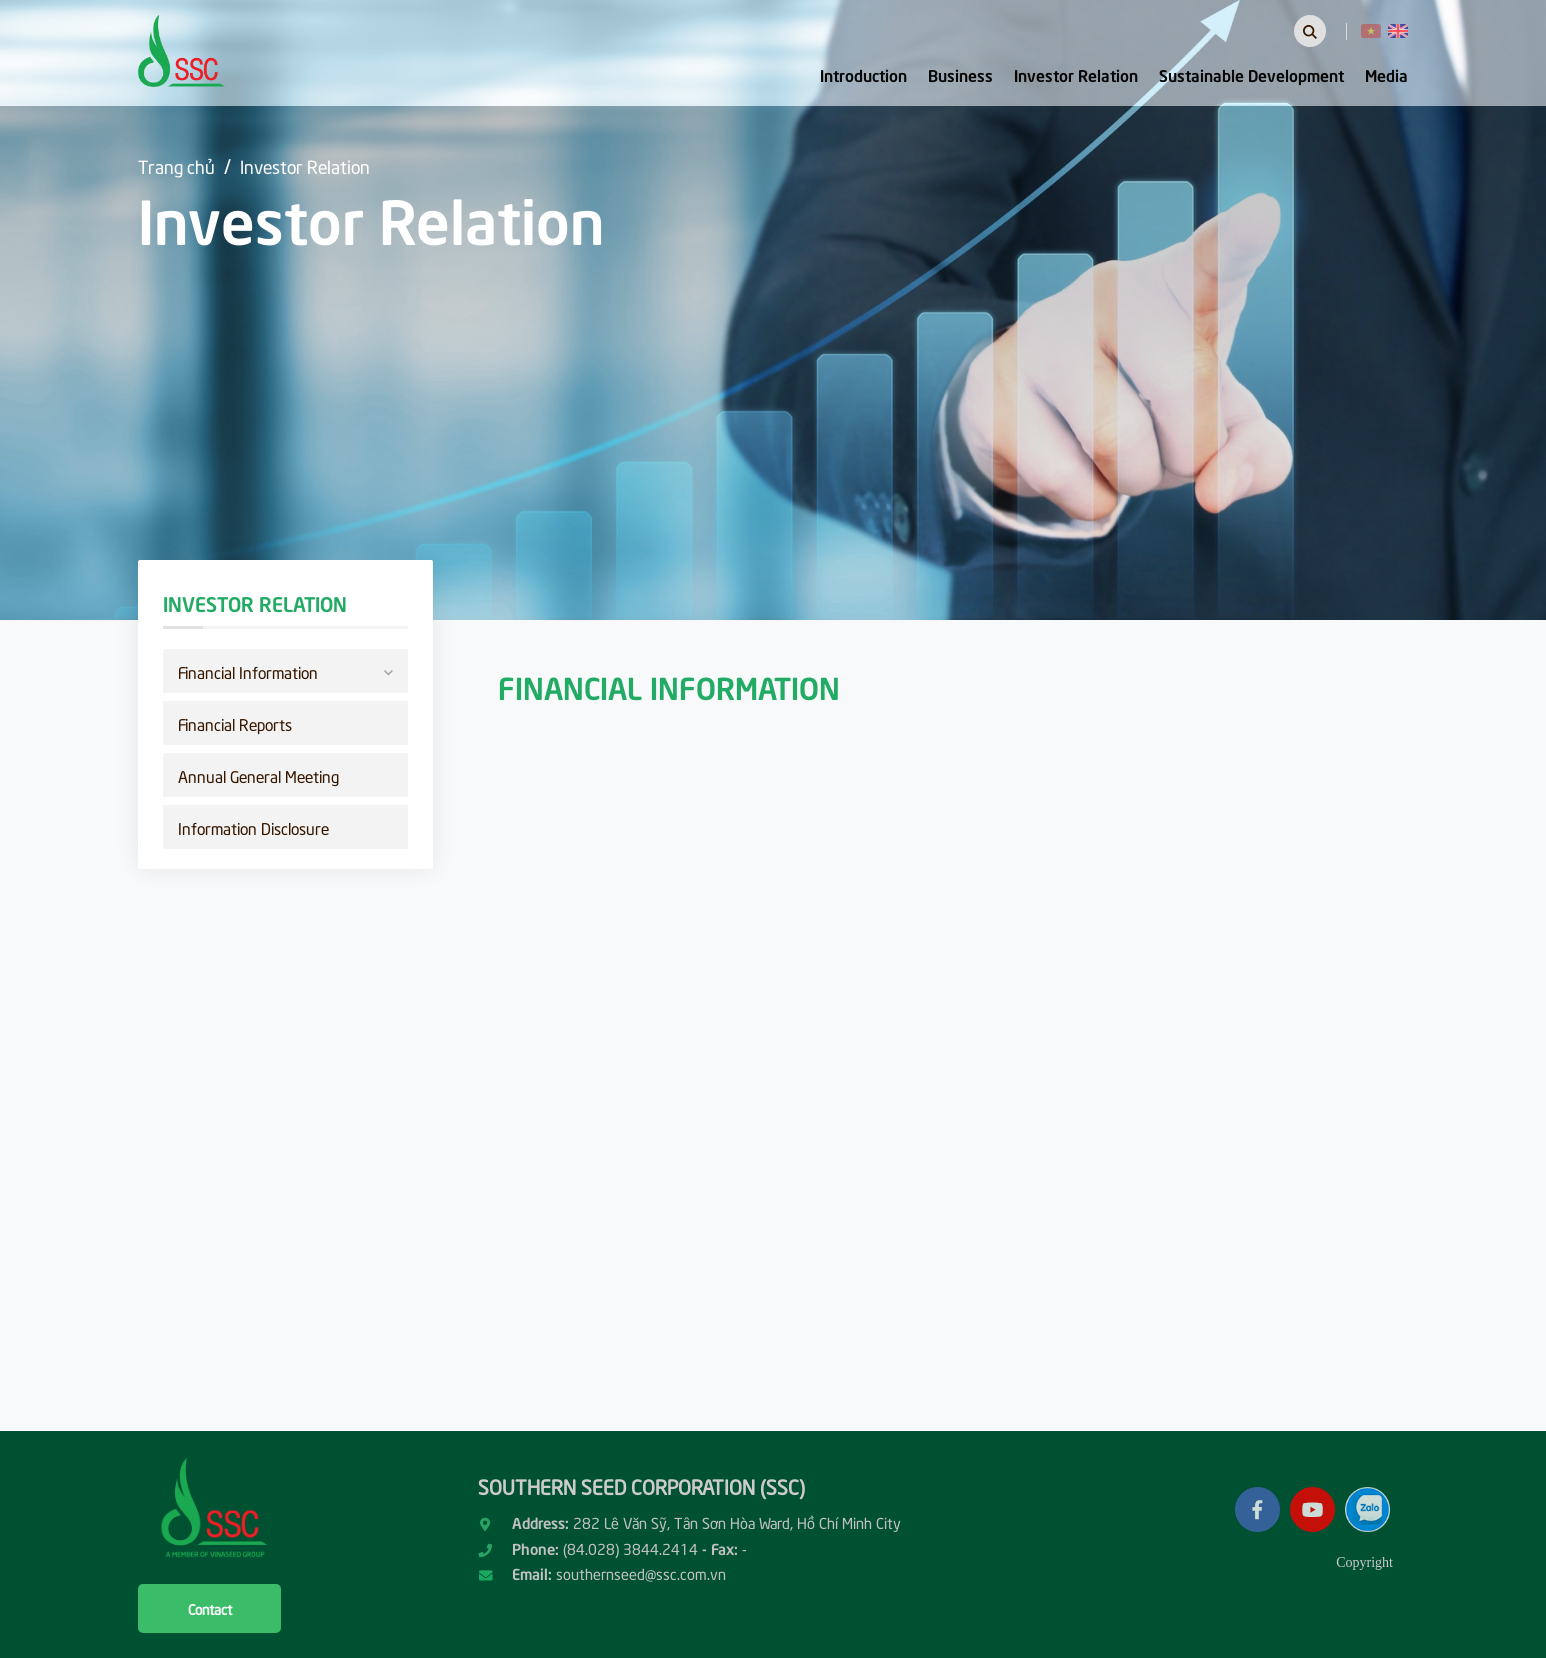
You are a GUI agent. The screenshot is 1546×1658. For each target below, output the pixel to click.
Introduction (863, 74)
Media (1386, 74)
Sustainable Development (1251, 74)
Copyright (1364, 1562)
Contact (210, 1608)
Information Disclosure (253, 827)
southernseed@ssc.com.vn (641, 1573)
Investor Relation (1076, 74)
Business (960, 74)
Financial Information (285, 669)
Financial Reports (235, 723)
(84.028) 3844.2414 (630, 1548)
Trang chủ (176, 165)
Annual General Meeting (258, 775)
